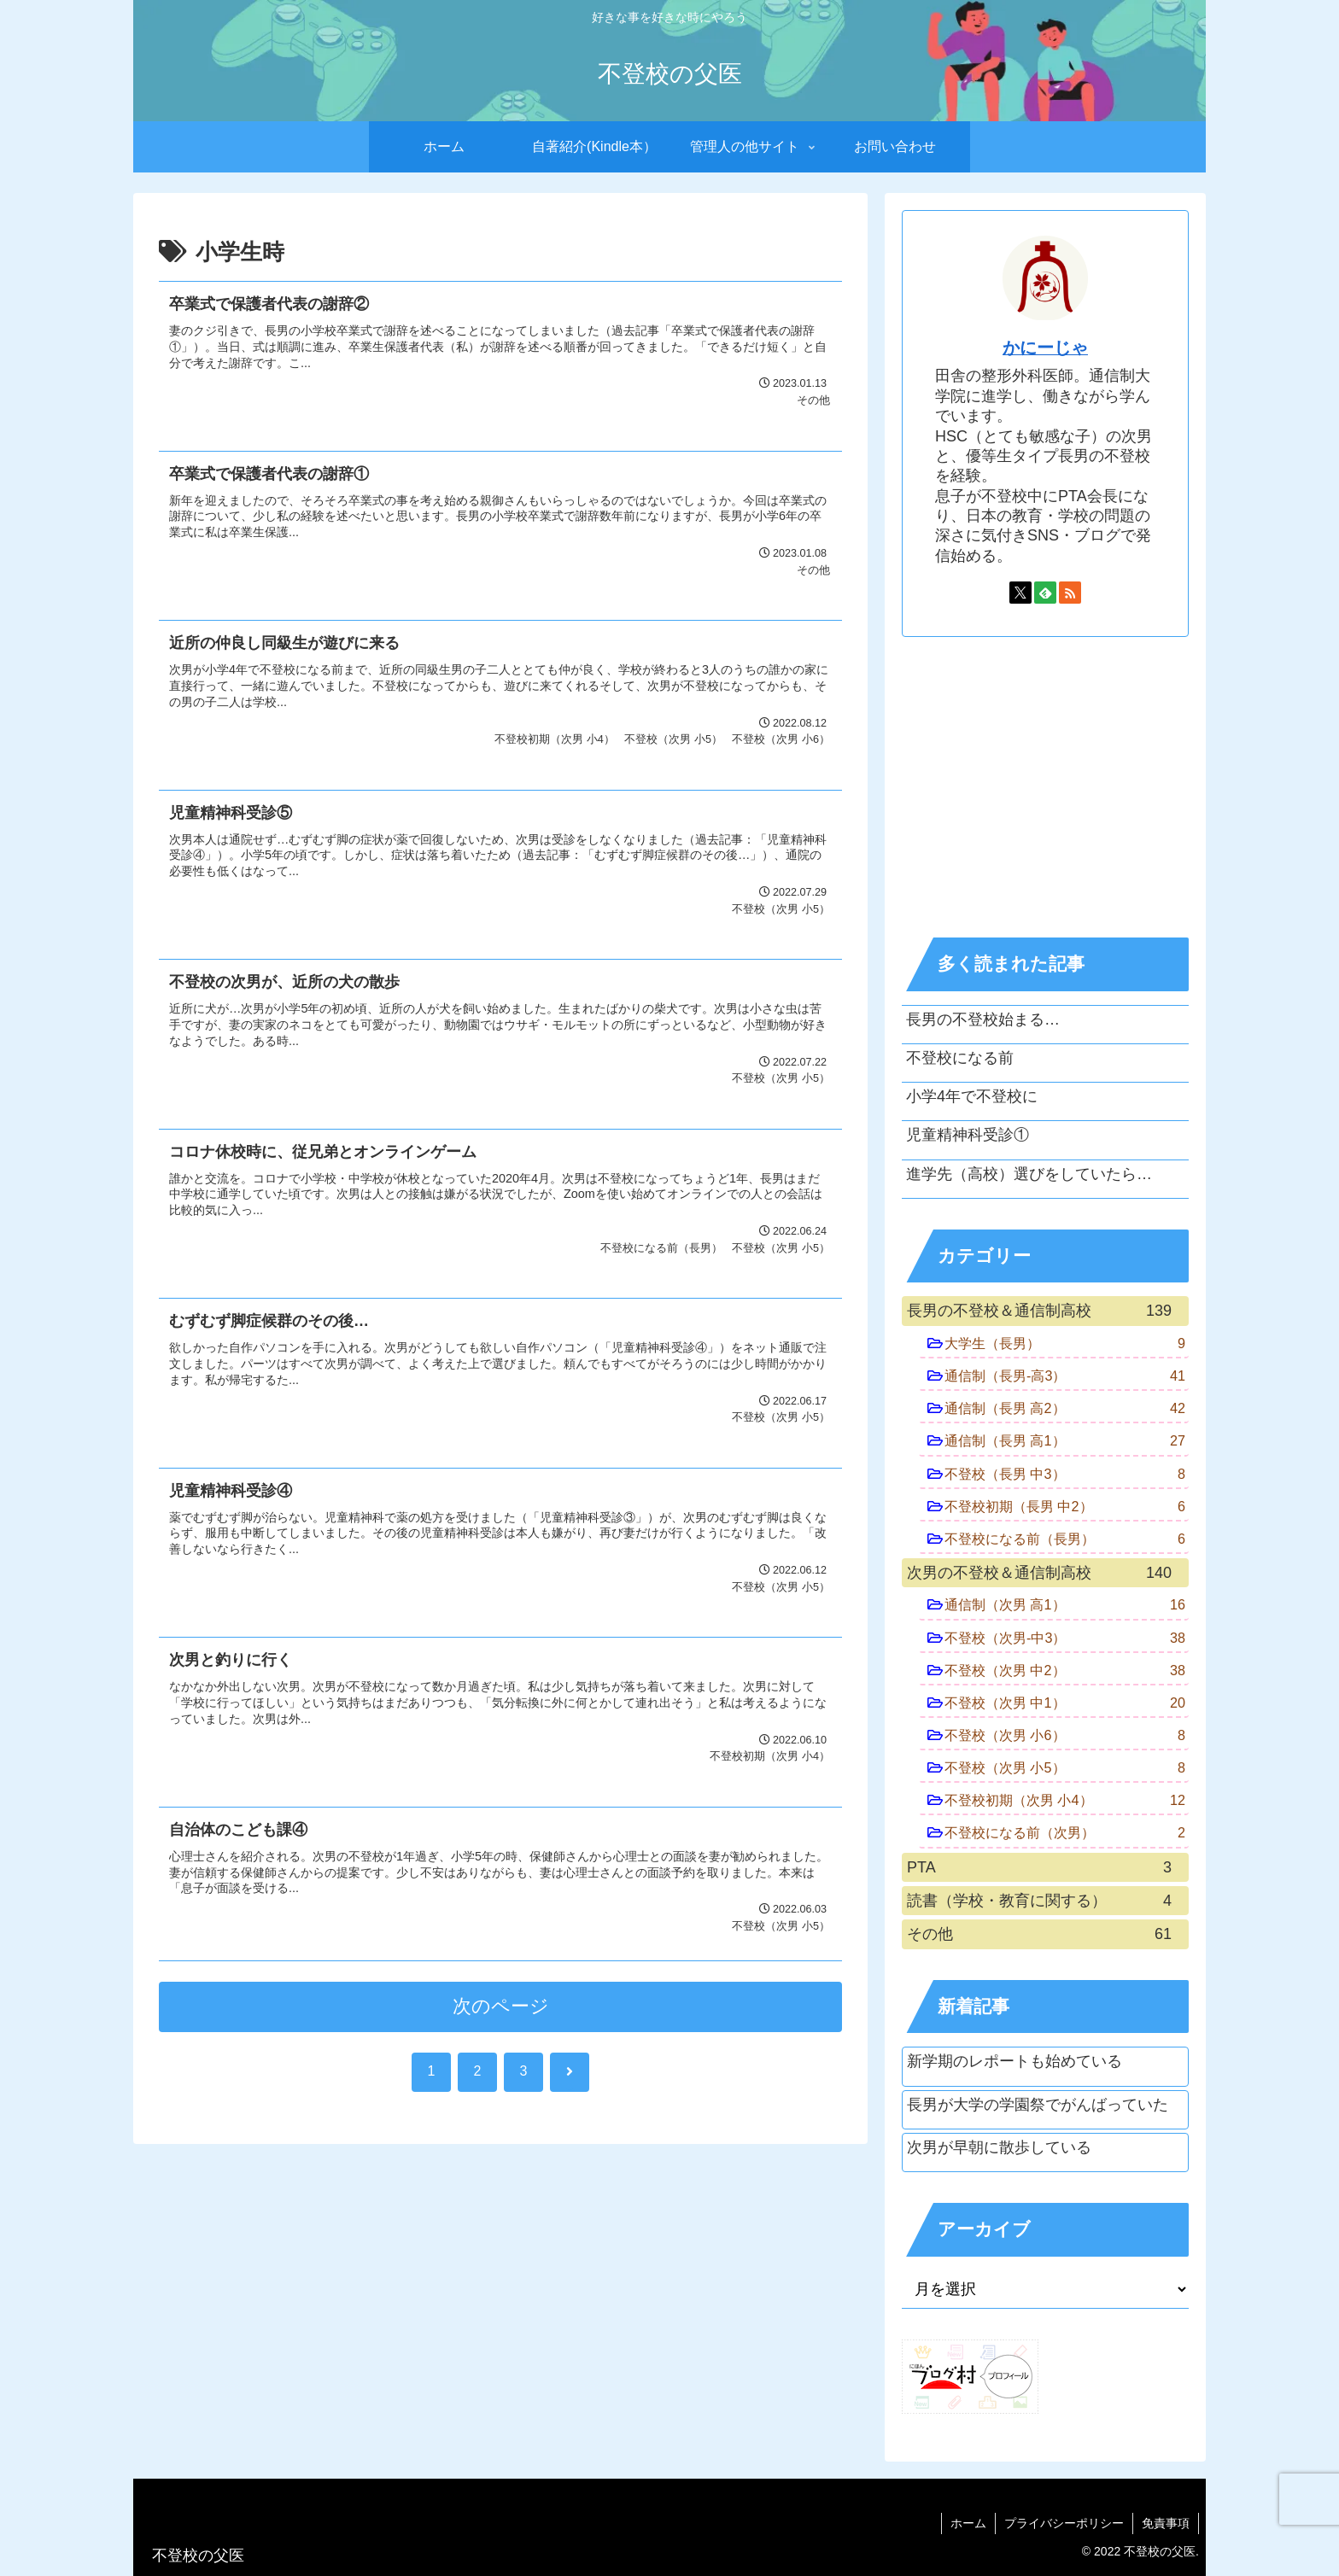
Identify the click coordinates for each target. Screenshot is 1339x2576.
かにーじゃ (1045, 347)
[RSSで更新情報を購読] (1070, 592)
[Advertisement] (1045, 787)
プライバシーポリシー (1064, 2523)
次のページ (501, 2006)
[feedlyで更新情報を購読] (1045, 592)
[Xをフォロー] (1020, 592)
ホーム (968, 2523)
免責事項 (1166, 2523)
